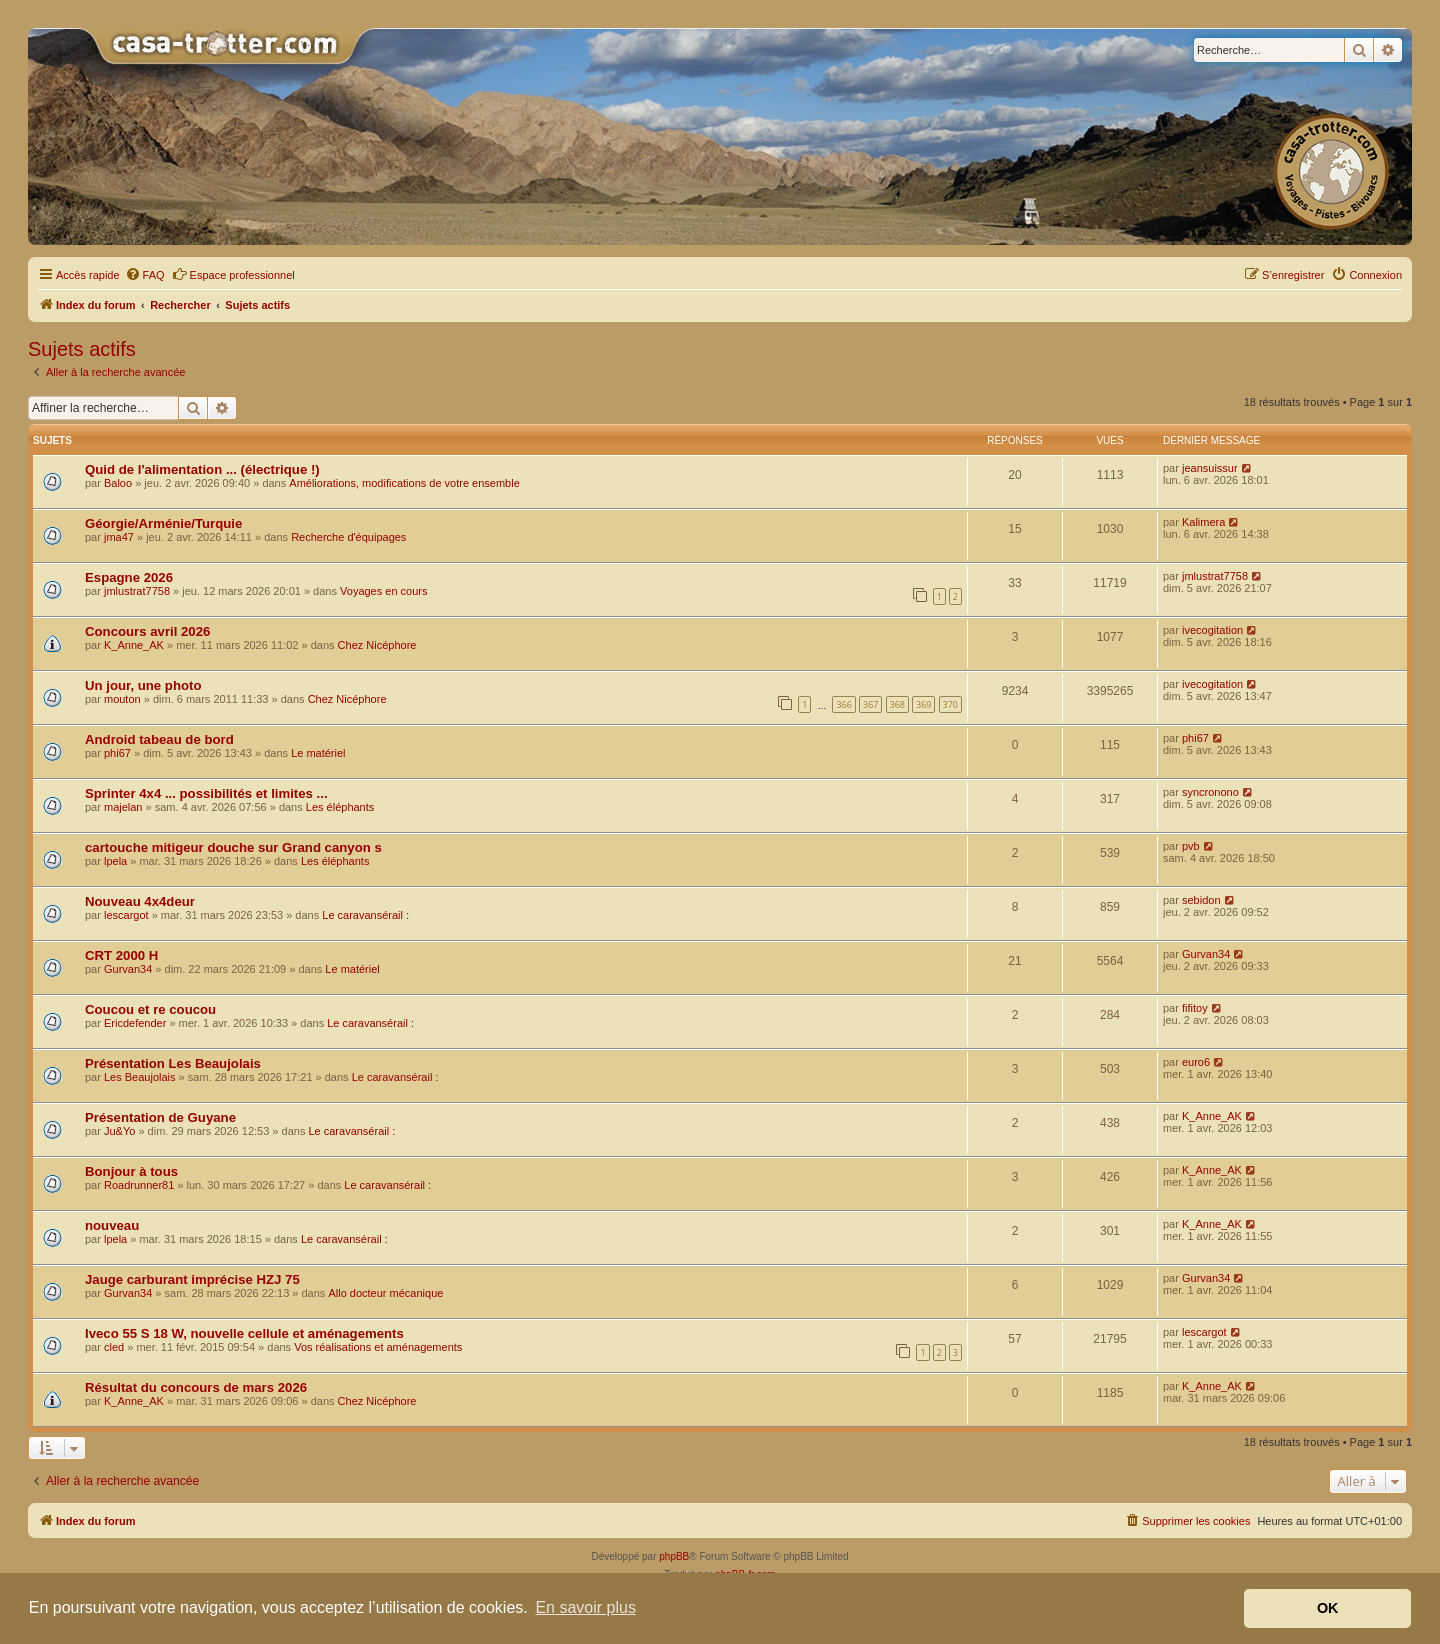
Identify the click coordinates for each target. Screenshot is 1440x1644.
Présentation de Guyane (160, 1117)
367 (870, 704)
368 (897, 704)
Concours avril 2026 (147, 631)
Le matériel (318, 753)
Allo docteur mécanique (385, 1293)
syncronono (1210, 792)
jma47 (119, 537)
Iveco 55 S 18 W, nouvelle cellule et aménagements (244, 1333)
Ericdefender (135, 1023)
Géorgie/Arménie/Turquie (163, 523)
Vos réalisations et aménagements (378, 1347)
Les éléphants (340, 807)
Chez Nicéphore (377, 645)
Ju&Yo (119, 1131)
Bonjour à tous (131, 1171)
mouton (122, 699)
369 (923, 704)
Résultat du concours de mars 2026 (196, 1387)
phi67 (117, 753)
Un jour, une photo (143, 685)
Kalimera (1203, 522)
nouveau (112, 1225)
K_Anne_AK (134, 645)
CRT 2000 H (121, 955)
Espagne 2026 (129, 577)
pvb (1191, 846)
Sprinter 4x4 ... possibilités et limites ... (206, 793)
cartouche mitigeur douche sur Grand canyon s (233, 847)
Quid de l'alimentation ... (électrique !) (202, 469)
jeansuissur (1210, 468)
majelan (123, 807)
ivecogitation (1212, 630)
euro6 (1196, 1062)
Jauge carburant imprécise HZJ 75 (192, 1279)
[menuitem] (145, 275)
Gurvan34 (128, 969)
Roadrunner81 (139, 1185)
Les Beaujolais (140, 1077)
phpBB (674, 1556)
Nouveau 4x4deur (140, 901)
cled (114, 1347)
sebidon (1201, 900)
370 (950, 704)
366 (843, 704)
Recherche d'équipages (348, 537)
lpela (115, 861)
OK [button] (1328, 1608)
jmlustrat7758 (137, 591)
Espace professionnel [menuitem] (233, 274)
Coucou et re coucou (150, 1009)
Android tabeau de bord (159, 739)
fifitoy (1195, 1008)
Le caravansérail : (365, 915)
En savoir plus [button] (585, 1607)
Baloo (118, 483)
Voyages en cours (383, 591)
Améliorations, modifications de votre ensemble (404, 483)
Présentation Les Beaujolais (173, 1063)
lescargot (126, 915)
